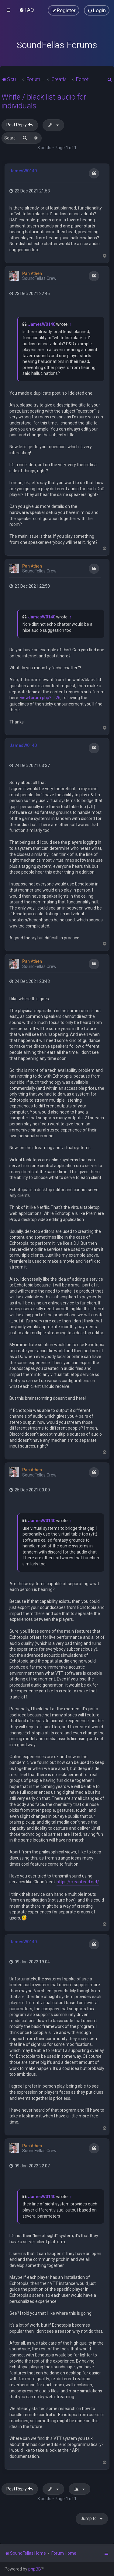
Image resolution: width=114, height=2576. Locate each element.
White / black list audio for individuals (44, 101)
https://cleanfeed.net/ (78, 1881)
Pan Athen (32, 273)
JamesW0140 (23, 170)
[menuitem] (27, 9)
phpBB (34, 2569)
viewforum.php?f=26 (40, 697)
